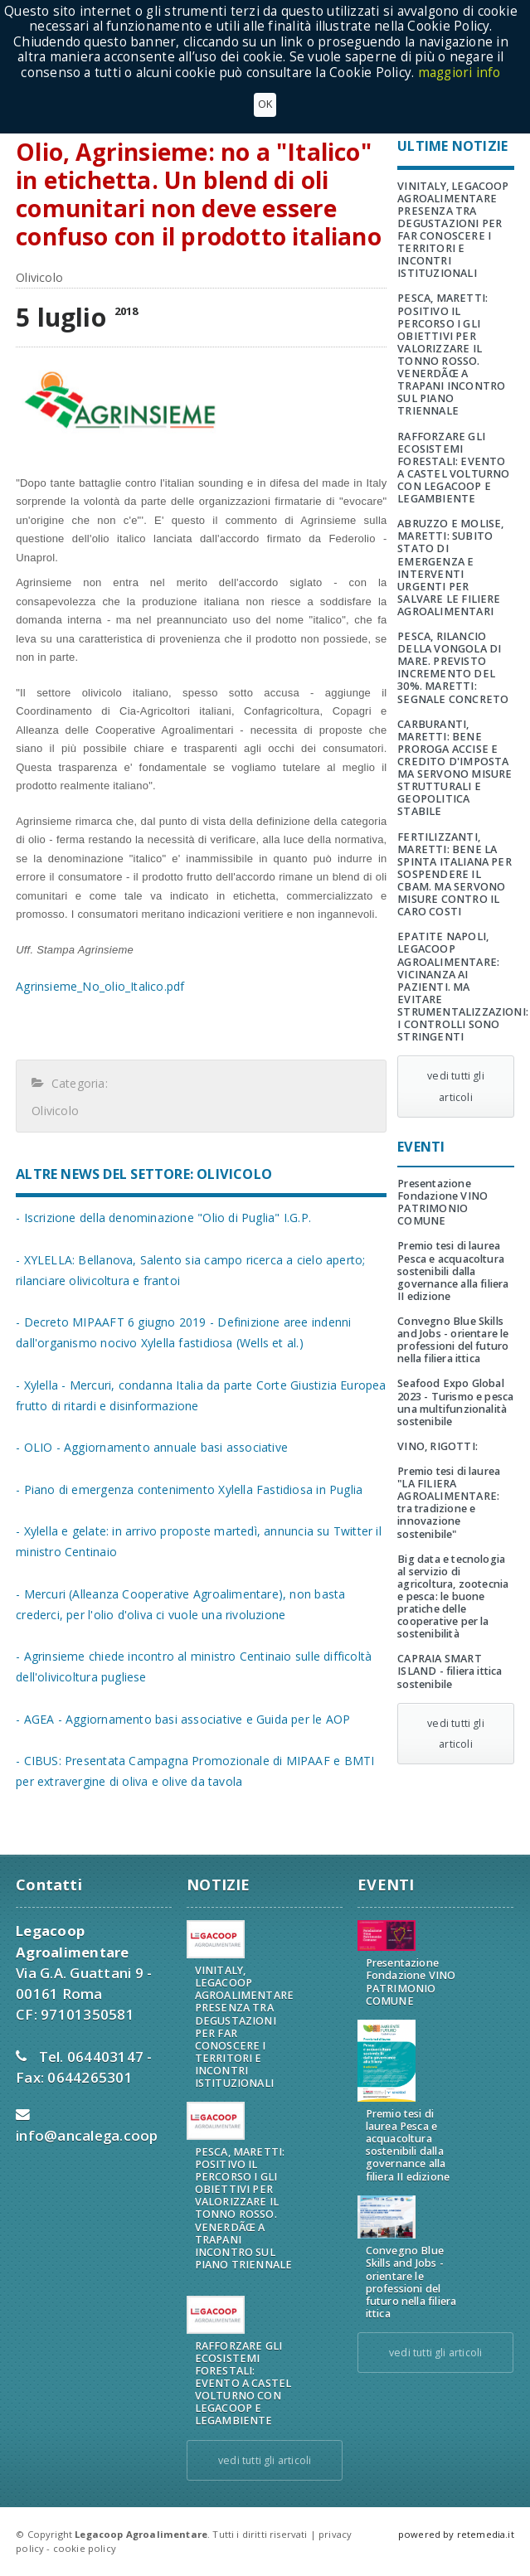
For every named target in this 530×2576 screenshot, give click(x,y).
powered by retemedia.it (456, 2534)
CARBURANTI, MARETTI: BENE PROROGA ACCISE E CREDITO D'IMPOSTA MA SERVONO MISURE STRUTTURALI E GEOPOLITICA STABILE (454, 768)
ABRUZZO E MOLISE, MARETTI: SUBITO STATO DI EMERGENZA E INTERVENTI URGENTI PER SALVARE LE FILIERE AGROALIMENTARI (450, 568)
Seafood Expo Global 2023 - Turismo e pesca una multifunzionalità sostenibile (455, 1402)
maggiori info (459, 72)
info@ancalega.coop (87, 2135)
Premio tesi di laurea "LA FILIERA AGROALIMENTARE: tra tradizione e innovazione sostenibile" (448, 1502)
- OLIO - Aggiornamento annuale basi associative (152, 1447)
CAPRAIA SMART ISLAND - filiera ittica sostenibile (449, 1671)
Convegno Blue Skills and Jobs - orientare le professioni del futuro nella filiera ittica (452, 1340)
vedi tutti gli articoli (455, 1086)
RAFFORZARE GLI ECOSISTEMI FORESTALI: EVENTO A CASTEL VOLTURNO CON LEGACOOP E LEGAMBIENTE (453, 468)
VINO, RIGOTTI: (437, 1446)
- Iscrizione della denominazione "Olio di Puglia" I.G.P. (163, 1217)
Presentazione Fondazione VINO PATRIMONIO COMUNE (442, 1202)
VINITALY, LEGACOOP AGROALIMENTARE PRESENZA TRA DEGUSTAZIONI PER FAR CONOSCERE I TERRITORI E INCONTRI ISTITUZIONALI (452, 230)
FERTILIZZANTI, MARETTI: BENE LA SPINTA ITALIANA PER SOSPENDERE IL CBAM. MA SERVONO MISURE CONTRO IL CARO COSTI (454, 874)
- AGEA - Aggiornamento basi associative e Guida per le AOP (183, 1719)
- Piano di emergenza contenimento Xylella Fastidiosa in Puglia (189, 1489)
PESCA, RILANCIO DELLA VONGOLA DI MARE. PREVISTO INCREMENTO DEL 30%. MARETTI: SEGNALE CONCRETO (452, 667)
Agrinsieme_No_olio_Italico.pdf (100, 986)
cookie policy (84, 2548)
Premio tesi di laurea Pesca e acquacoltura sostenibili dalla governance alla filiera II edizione (452, 1271)
